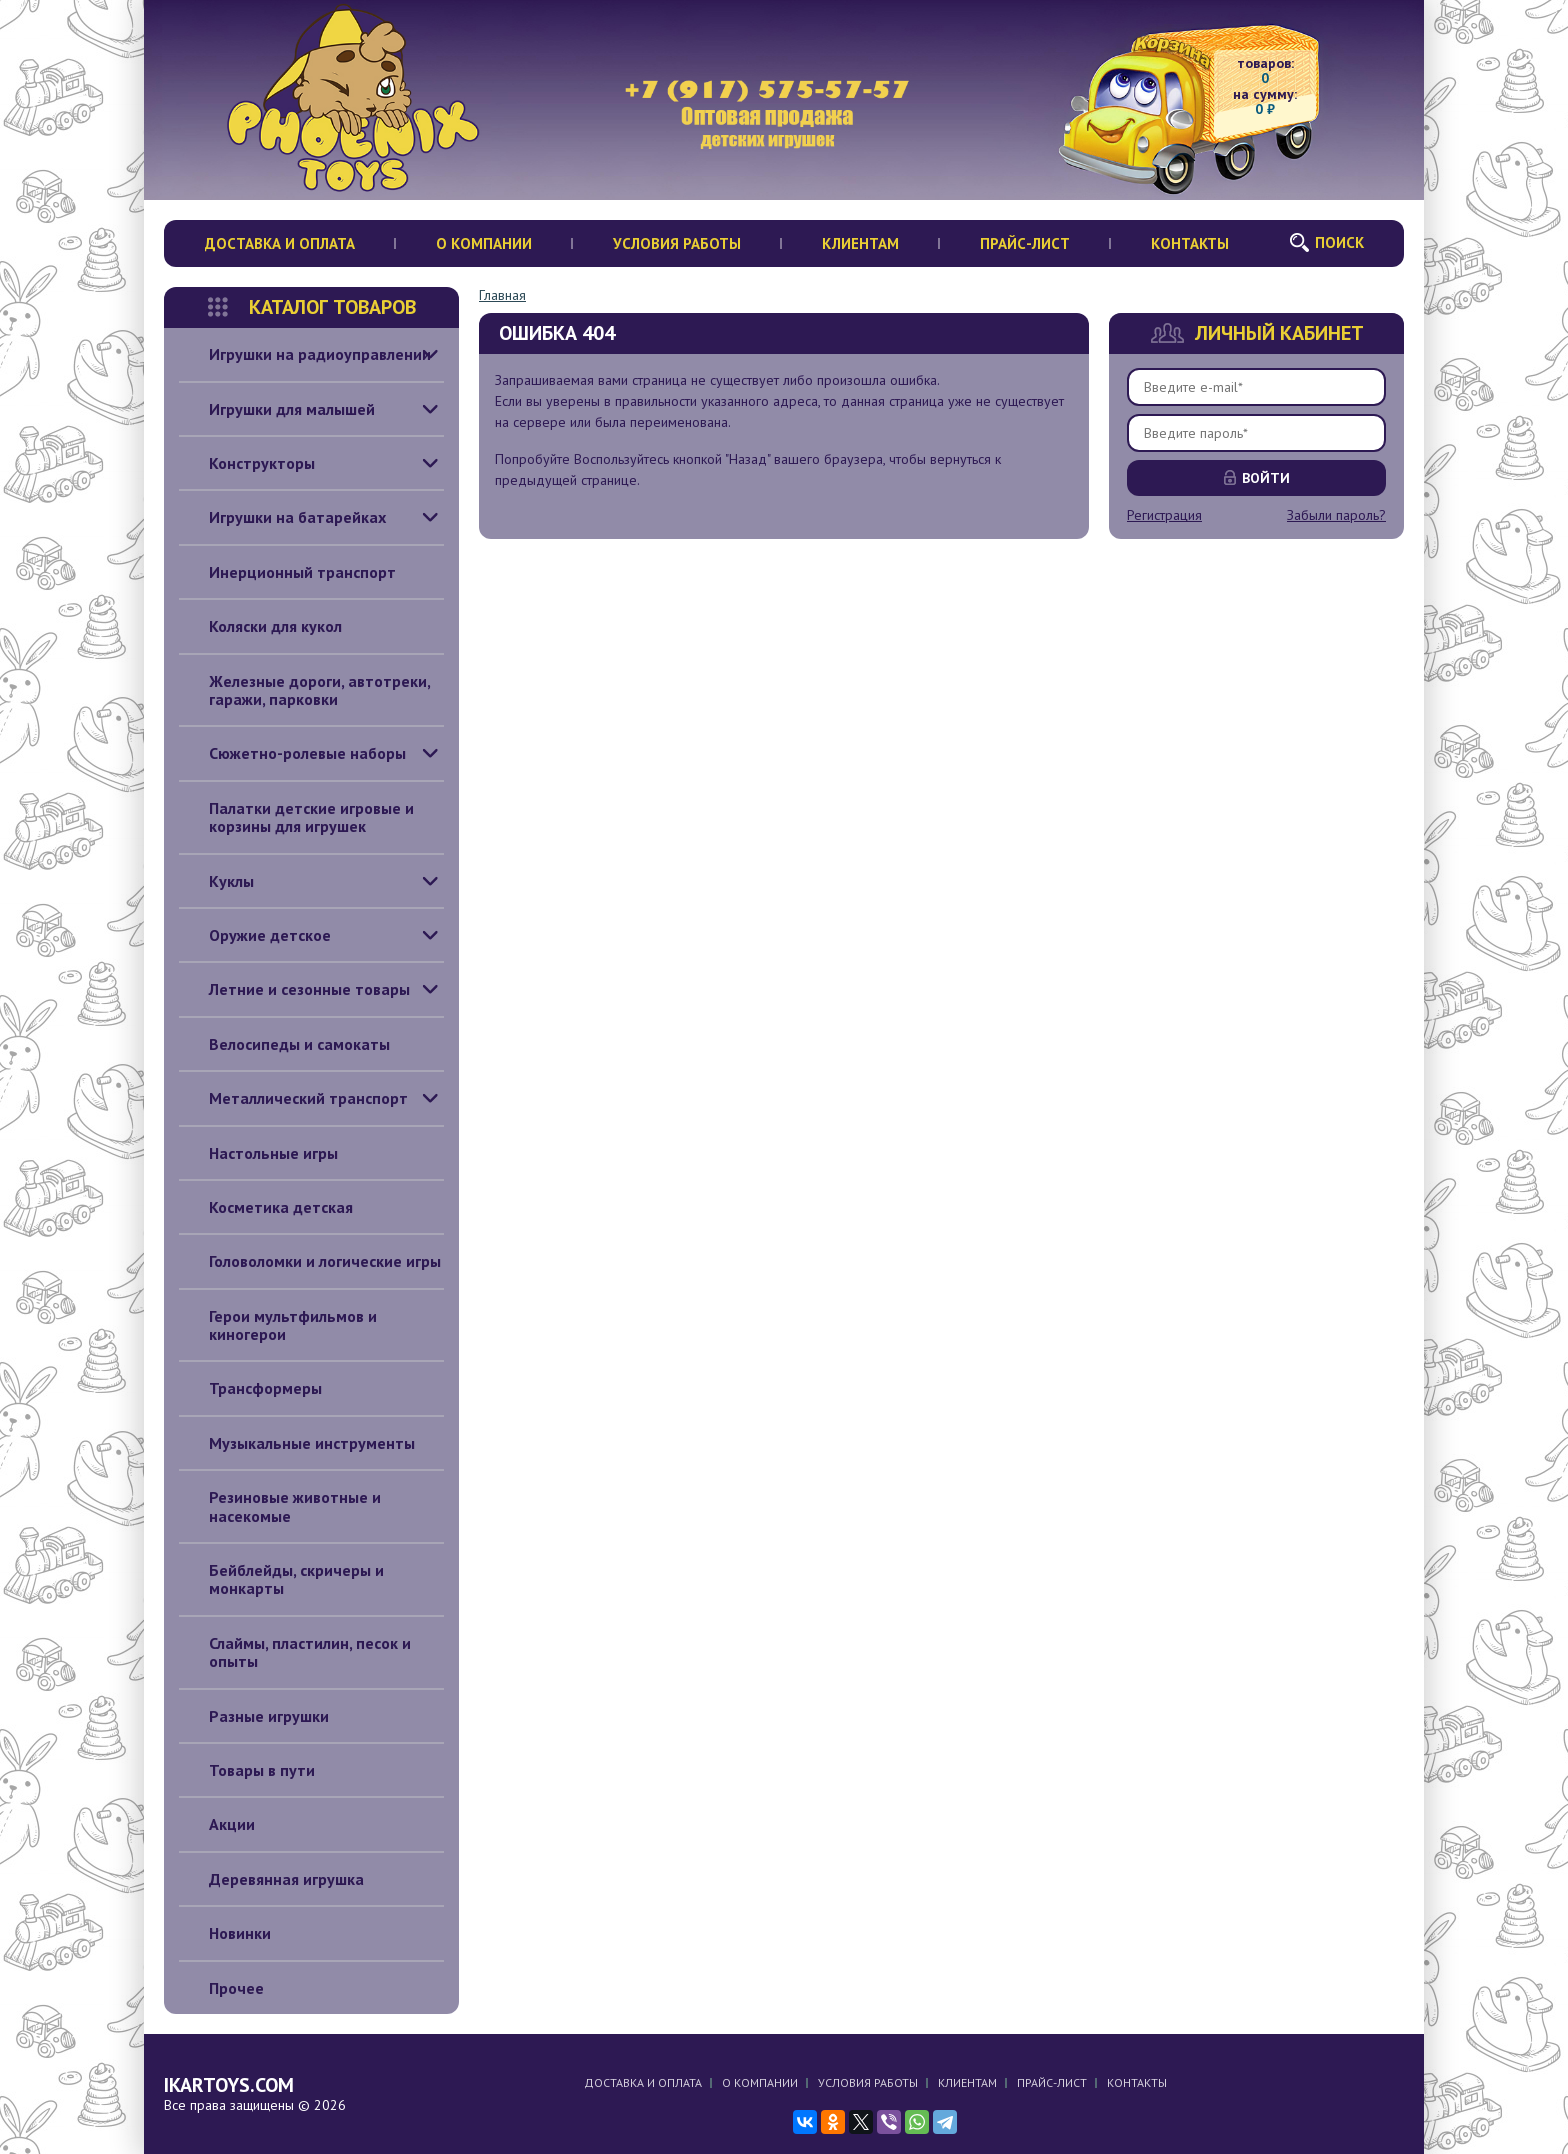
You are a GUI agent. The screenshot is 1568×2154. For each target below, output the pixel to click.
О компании (484, 243)
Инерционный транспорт (287, 572)
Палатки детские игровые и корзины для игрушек (296, 817)
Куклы (216, 881)
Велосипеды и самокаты (284, 1044)
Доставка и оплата (280, 243)
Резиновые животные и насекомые (280, 1506)
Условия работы (677, 243)
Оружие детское (255, 935)
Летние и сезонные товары (294, 989)
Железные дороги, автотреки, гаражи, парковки (305, 690)
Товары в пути (247, 1770)
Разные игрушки (254, 1716)
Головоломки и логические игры (310, 1261)
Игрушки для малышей (277, 409)
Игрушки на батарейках (282, 517)
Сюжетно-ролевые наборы (292, 753)
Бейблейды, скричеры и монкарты (281, 1579)
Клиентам (860, 243)
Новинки (225, 1933)
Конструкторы (247, 463)
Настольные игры (258, 1153)
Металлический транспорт (293, 1098)
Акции (217, 1824)
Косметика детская (266, 1207)
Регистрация (1164, 515)
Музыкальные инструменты (297, 1443)
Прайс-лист (1025, 243)
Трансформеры (250, 1388)
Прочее (221, 1988)
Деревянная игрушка (271, 1879)
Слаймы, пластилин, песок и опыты (295, 1652)
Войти (1266, 478)
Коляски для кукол (260, 626)
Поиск (1339, 242)
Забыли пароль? (1336, 515)
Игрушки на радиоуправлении (305, 354)
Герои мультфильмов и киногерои (278, 1325)
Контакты (1190, 243)
